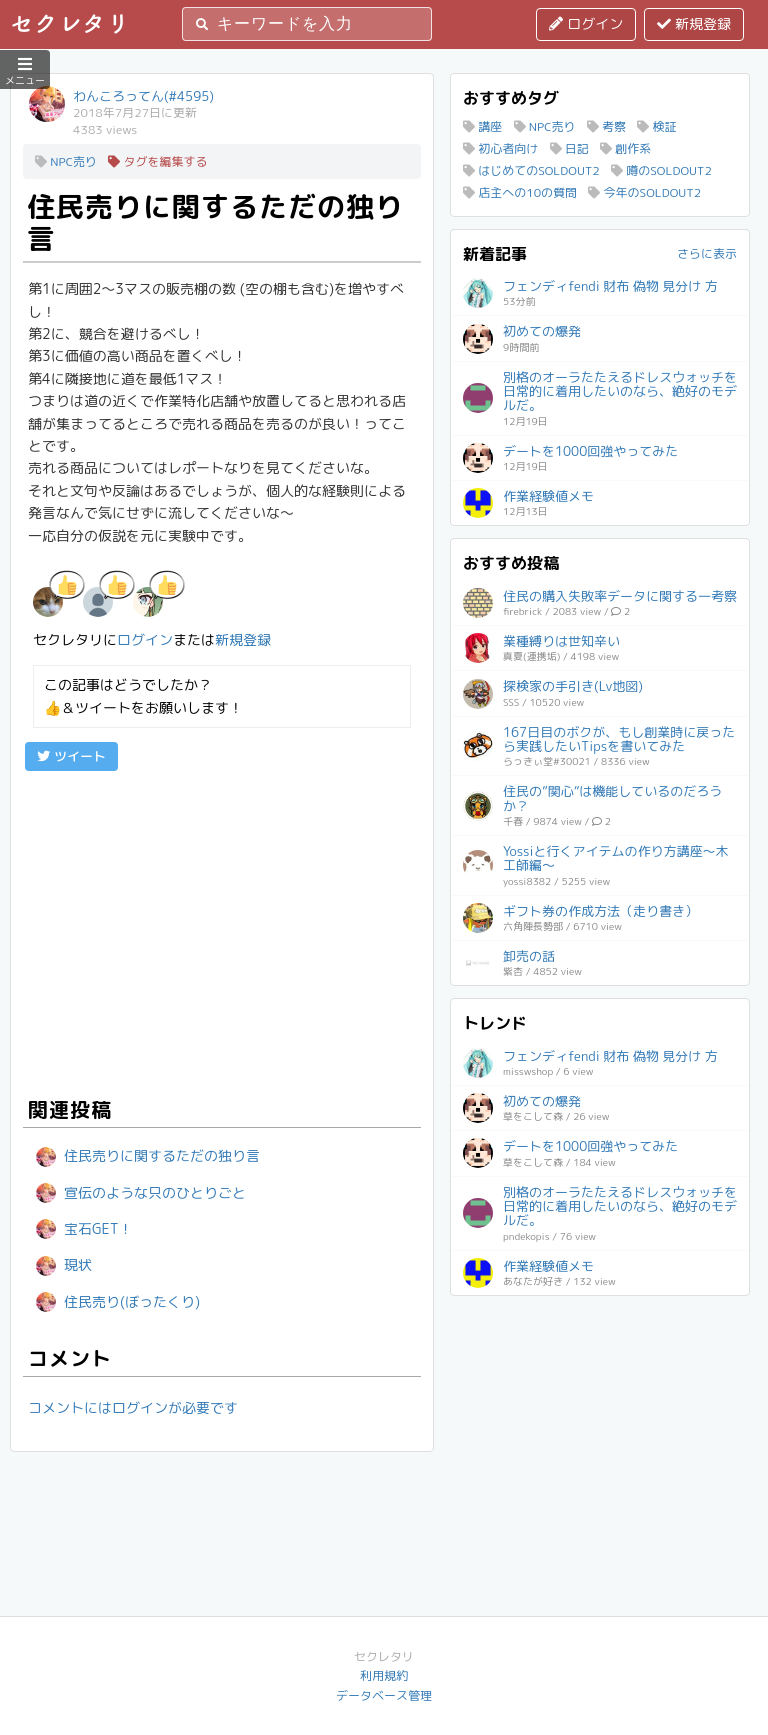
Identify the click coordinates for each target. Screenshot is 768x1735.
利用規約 (384, 1675)
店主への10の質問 (520, 192)
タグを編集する (157, 161)
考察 (606, 126)
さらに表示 (707, 253)
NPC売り (66, 161)
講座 (482, 126)
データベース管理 (384, 1695)
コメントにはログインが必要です (133, 1407)
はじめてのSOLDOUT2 (531, 170)
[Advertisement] (222, 931)
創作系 (625, 148)
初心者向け (500, 148)
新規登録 (694, 23)
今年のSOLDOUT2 (644, 192)
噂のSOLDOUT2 (661, 170)
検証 (656, 126)
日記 (569, 148)
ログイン (586, 23)
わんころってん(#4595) (143, 96)
